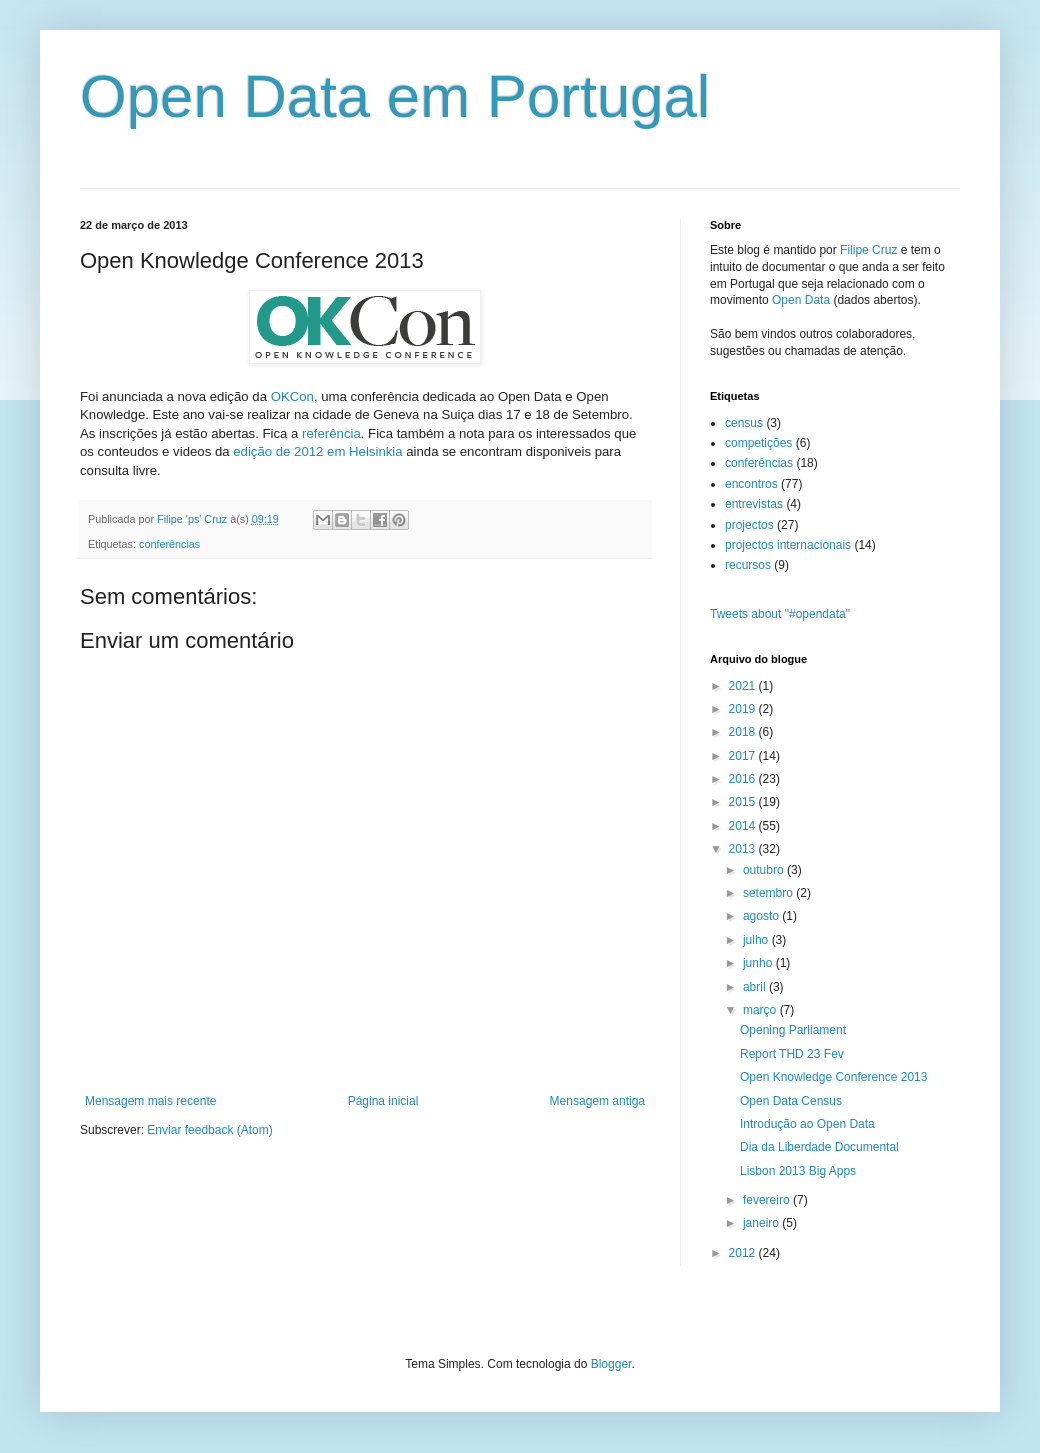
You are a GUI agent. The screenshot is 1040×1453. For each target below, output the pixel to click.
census (744, 423)
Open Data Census (791, 1101)
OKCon (292, 396)
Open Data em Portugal (395, 96)
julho (757, 940)
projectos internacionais (788, 545)
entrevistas (754, 504)
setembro (769, 893)
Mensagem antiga (597, 1101)
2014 (744, 826)
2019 (744, 709)
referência (331, 433)
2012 (744, 1253)
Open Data (801, 300)
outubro (765, 870)
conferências (169, 544)
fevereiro (768, 1200)
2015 (744, 802)
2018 (744, 732)
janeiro (762, 1223)
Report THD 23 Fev (792, 1054)
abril (756, 987)
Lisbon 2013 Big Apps (798, 1171)
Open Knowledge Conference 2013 (833, 1077)
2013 (744, 849)
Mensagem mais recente (150, 1101)
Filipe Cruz (868, 250)
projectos (749, 525)
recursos (748, 565)
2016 (744, 779)
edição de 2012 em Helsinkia (317, 451)
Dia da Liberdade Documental (819, 1147)
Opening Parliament (793, 1030)
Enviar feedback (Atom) (209, 1130)
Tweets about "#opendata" (780, 614)
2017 (744, 756)
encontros (751, 484)
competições (758, 443)
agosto (762, 916)
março (761, 1010)
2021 (744, 686)
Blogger (611, 1364)
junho (759, 963)
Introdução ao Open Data (807, 1124)
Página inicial (383, 1101)
